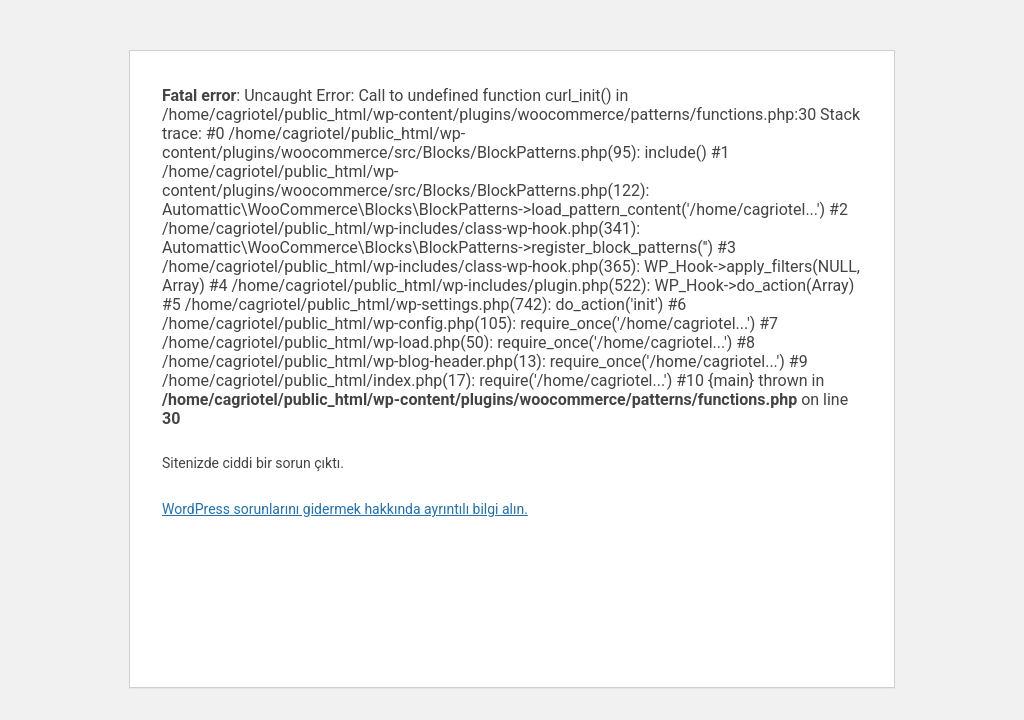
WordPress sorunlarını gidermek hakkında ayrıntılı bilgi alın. (345, 509)
